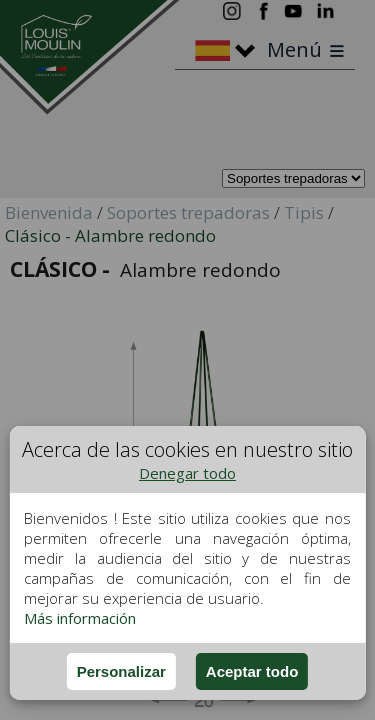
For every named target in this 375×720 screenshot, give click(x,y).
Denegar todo (187, 473)
